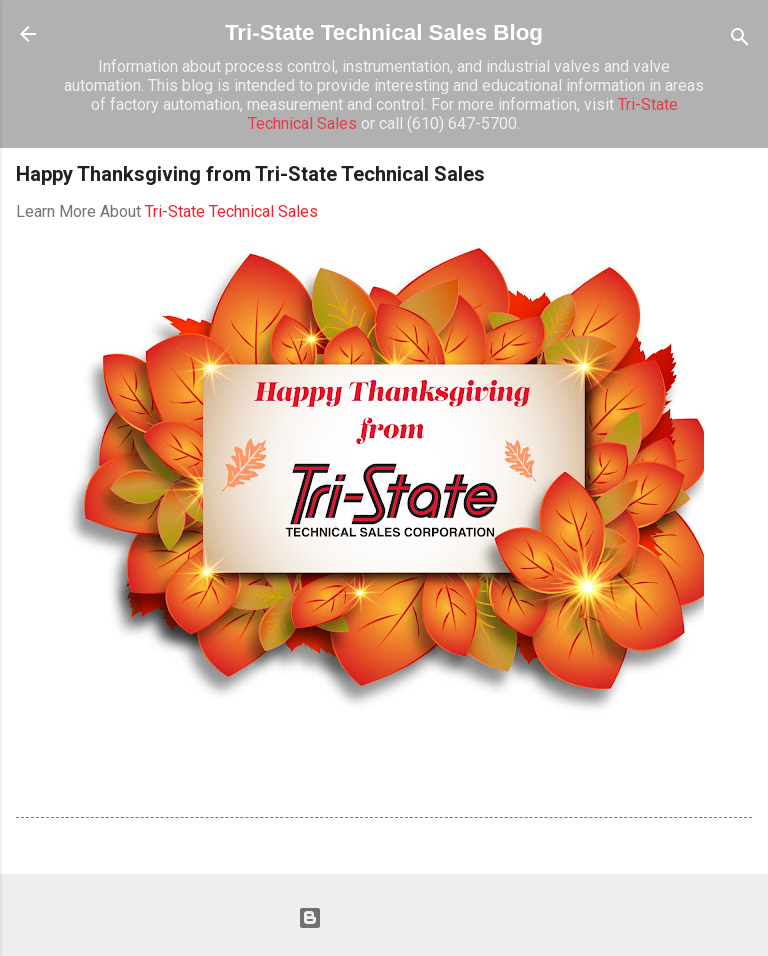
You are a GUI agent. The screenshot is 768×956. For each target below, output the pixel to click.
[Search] (740, 40)
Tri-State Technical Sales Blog (384, 32)
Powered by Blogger (384, 917)
